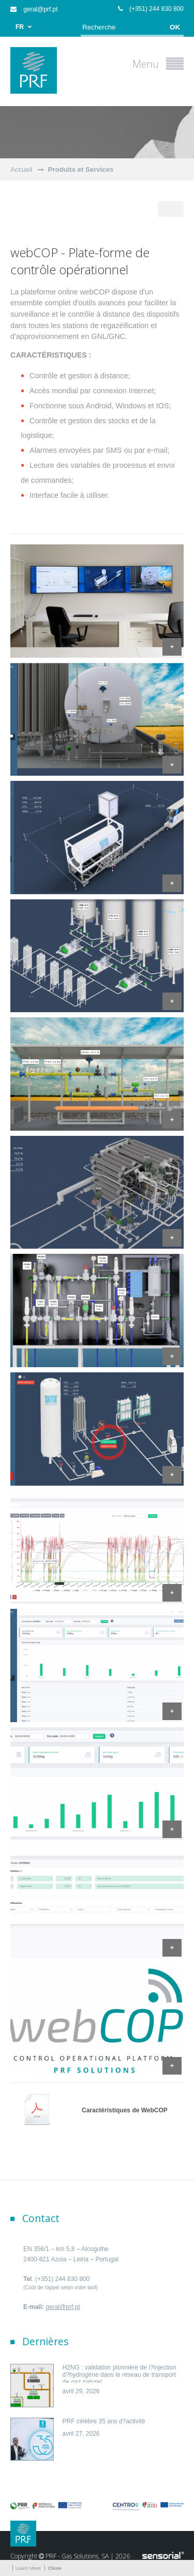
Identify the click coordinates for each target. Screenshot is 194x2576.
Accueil (21, 169)
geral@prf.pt (34, 9)
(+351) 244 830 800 (151, 8)
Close (54, 2568)
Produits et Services (81, 169)
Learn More (28, 2568)
